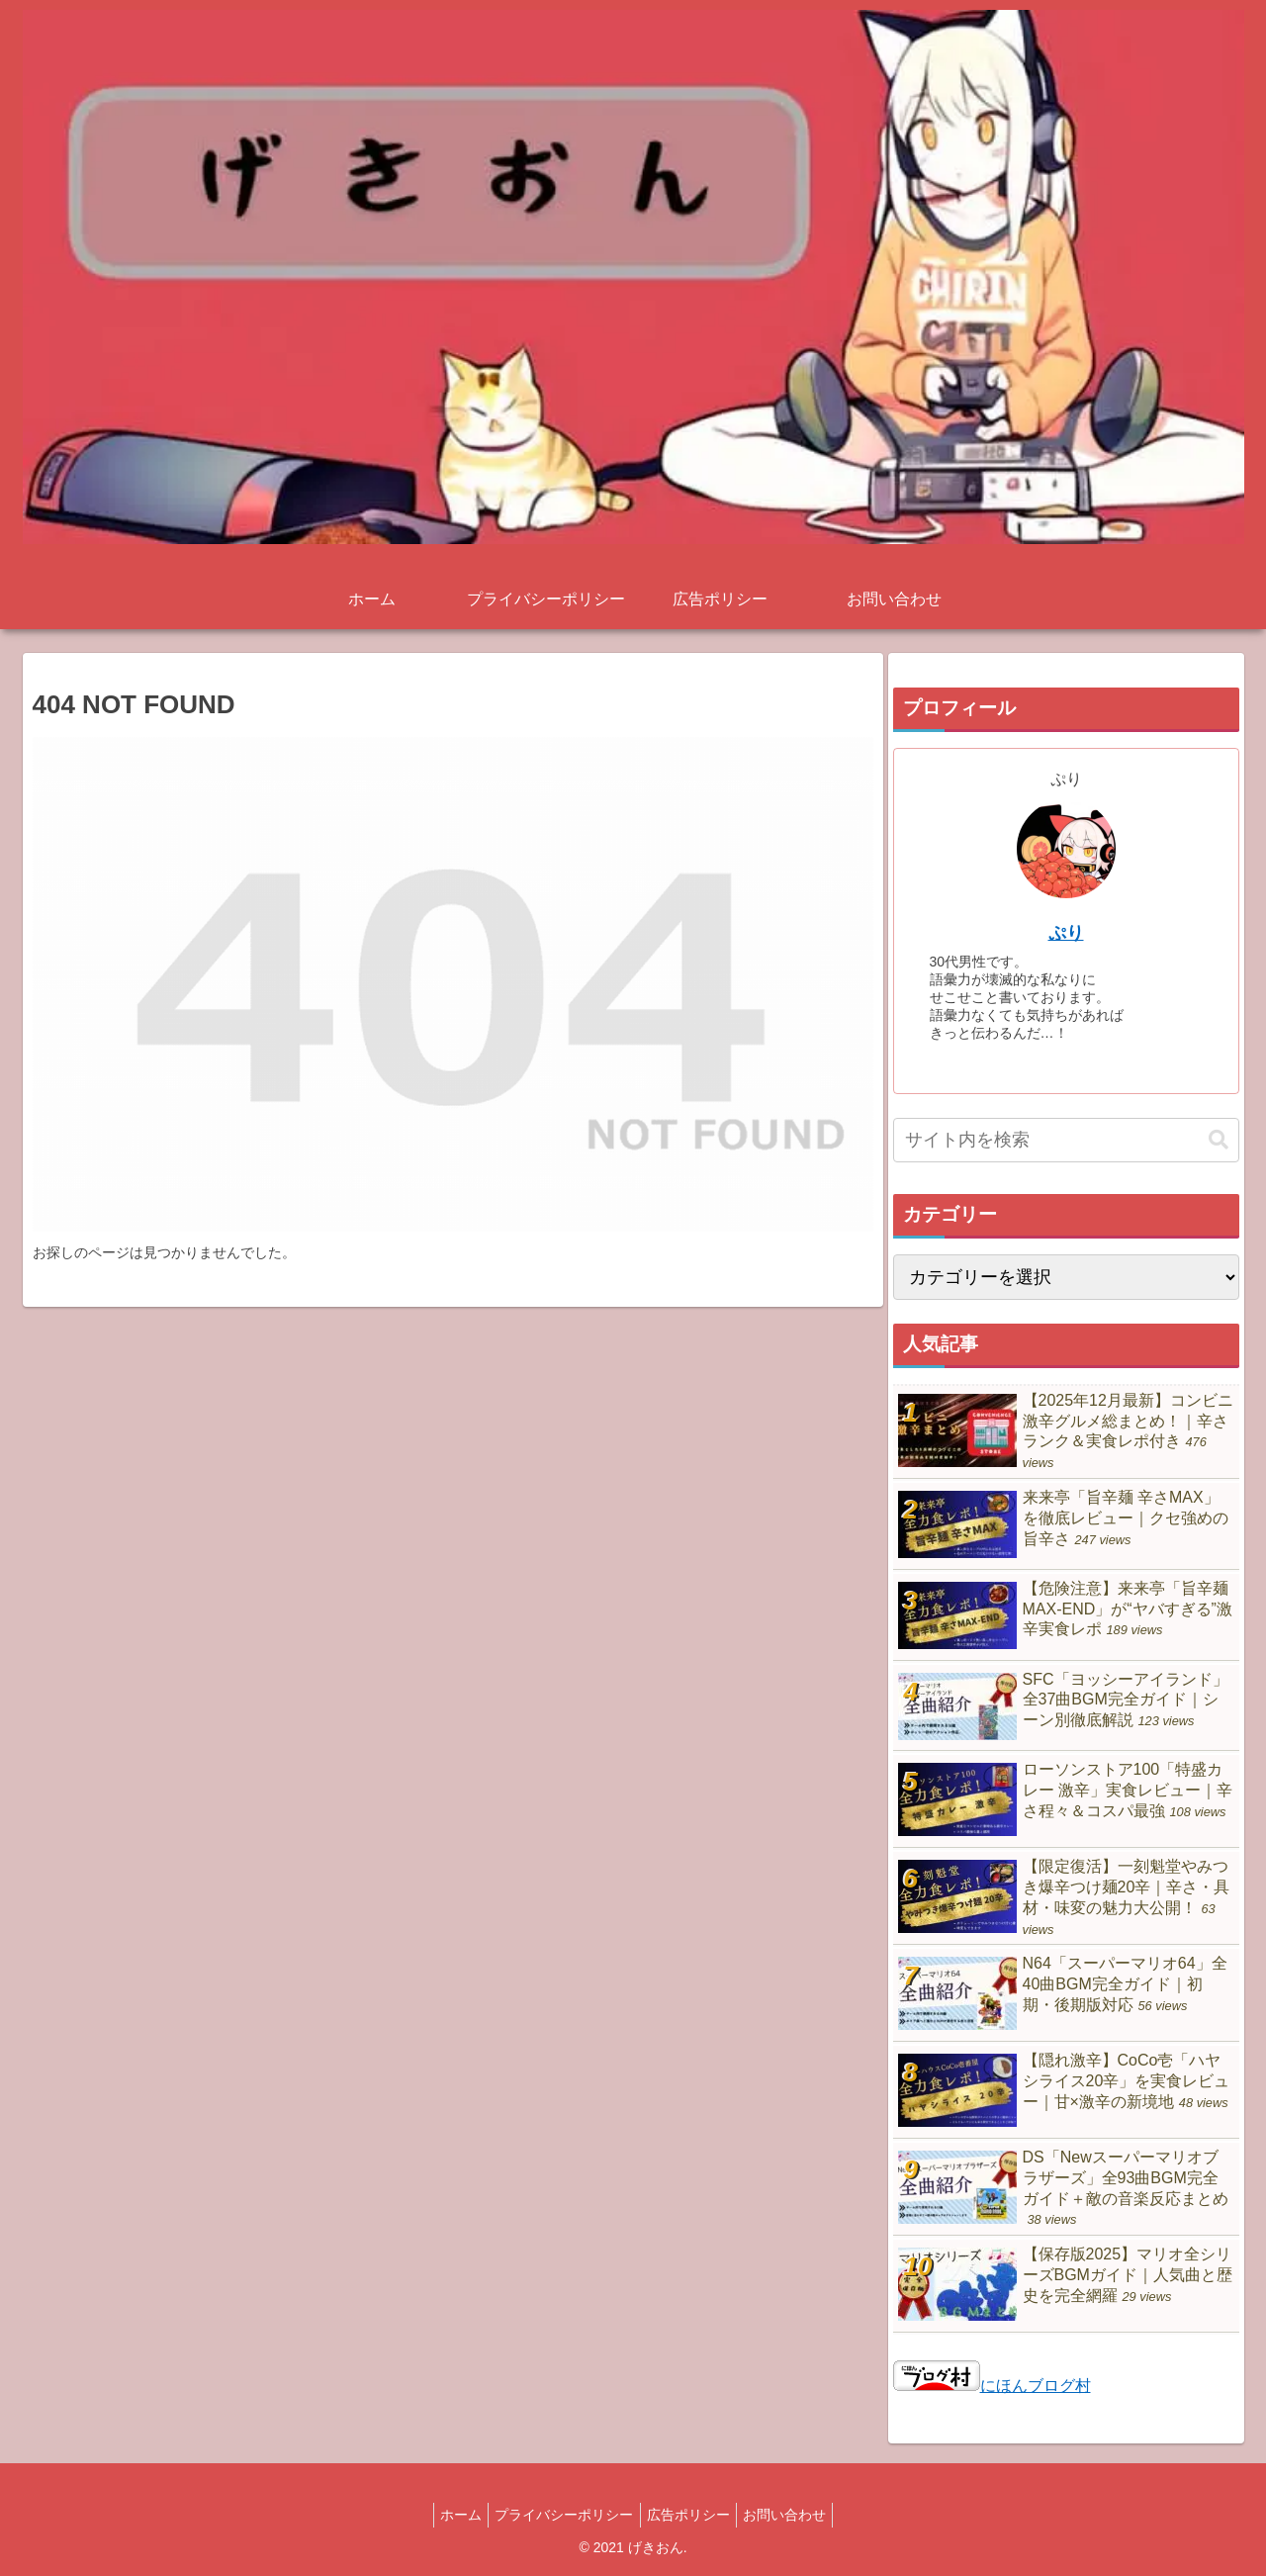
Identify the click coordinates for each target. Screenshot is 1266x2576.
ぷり (1066, 933)
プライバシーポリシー (561, 2515)
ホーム (450, 2515)
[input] (1066, 1140)
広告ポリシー (692, 2515)
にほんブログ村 (992, 2385)
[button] (1218, 1140)
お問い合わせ (796, 2515)
